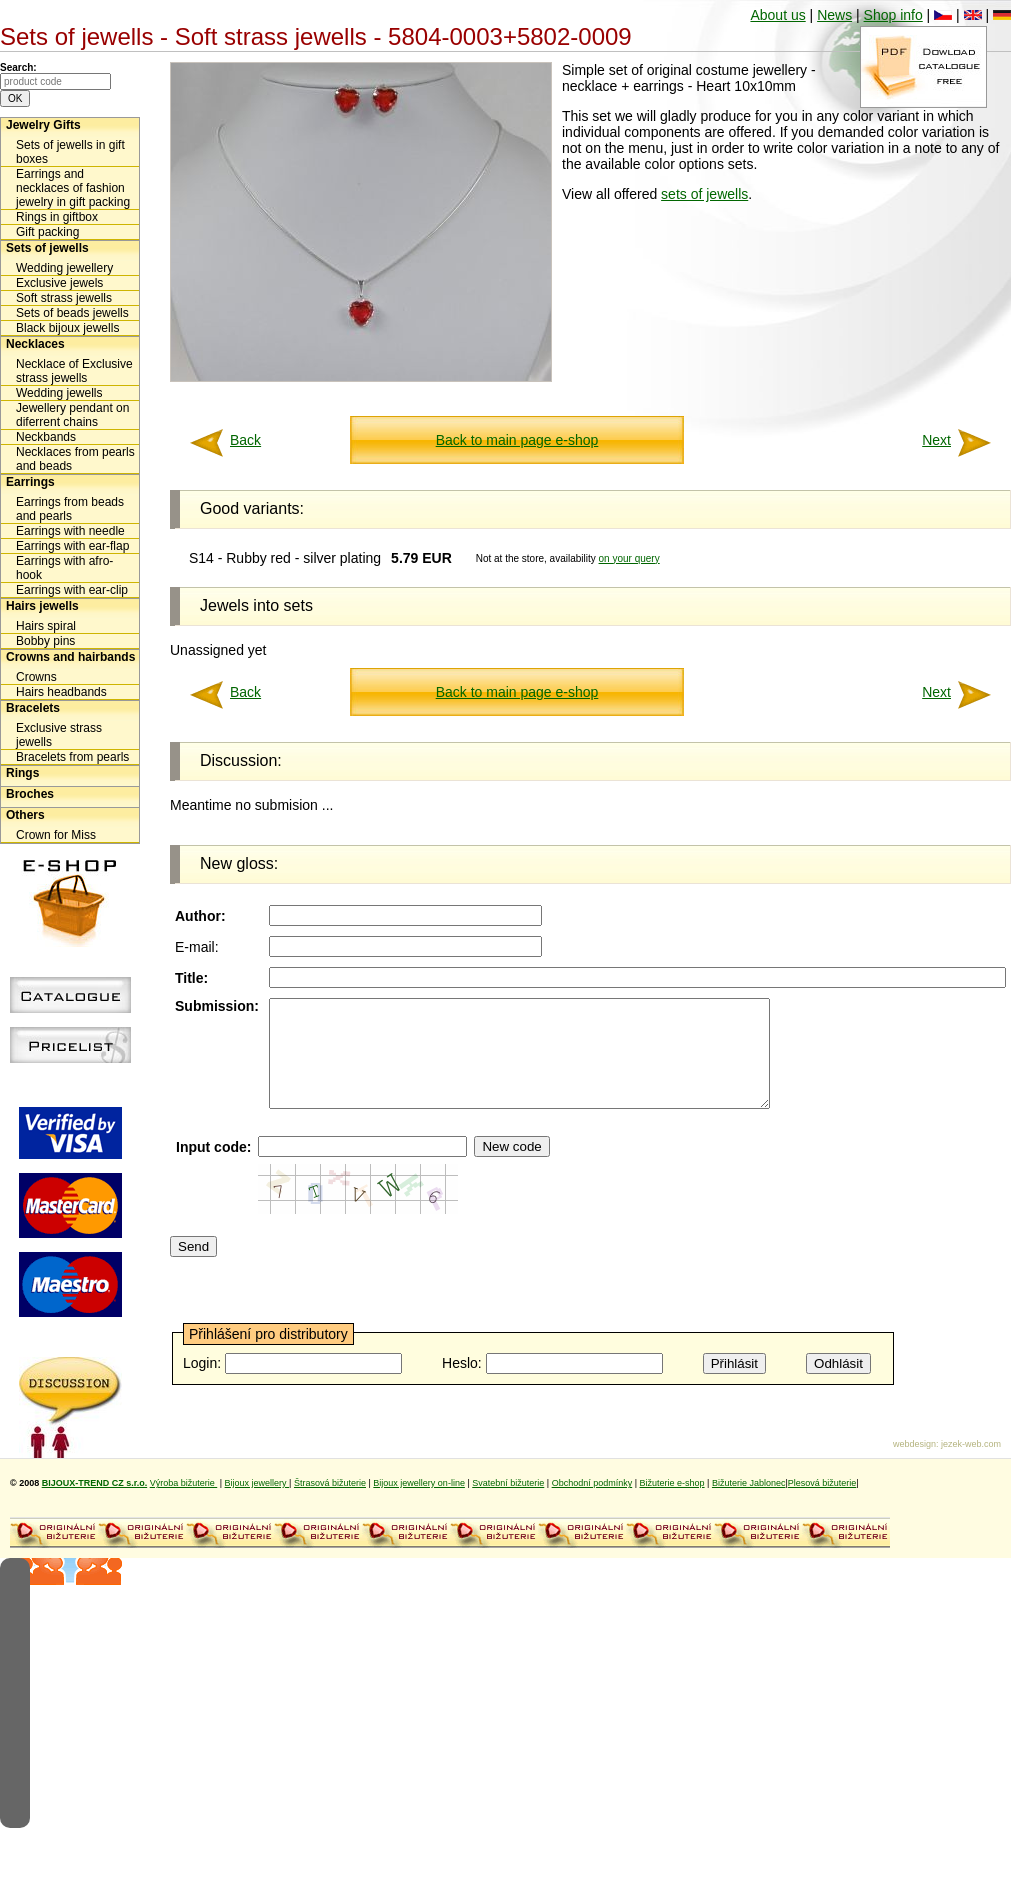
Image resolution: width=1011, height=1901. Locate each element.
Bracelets (33, 708)
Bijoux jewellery (257, 1504)
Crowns (36, 677)
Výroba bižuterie (184, 1504)
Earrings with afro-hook (64, 568)
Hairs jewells (42, 606)
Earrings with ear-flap (72, 546)
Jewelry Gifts (43, 125)
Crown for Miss (56, 835)
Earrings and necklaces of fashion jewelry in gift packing (73, 188)
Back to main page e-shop (517, 440)
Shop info (893, 15)
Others (25, 815)
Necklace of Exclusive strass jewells (74, 371)
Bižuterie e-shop (672, 1504)
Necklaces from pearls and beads (75, 459)
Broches (30, 794)
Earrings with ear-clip (72, 590)
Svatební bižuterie (508, 1504)
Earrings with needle (70, 531)
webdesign (914, 1465)
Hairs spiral (46, 626)
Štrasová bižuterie (330, 1504)
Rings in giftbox (57, 217)
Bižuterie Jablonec (749, 1504)
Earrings (30, 482)
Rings (22, 773)
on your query (629, 558)
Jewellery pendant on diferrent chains (72, 415)
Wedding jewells (59, 393)
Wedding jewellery (64, 268)
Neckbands (46, 437)
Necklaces (35, 344)
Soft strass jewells (64, 298)
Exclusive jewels (59, 283)
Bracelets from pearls (72, 757)
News (834, 15)
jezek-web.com (971, 1465)
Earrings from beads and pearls (70, 509)
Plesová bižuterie (822, 1504)
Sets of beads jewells (72, 313)
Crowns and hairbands (70, 657)
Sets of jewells (47, 248)
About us (777, 15)
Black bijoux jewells (67, 328)
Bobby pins (45, 641)
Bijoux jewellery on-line (419, 1504)
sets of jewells (704, 194)
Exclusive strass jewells (59, 735)
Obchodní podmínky (592, 1504)
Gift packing (47, 232)
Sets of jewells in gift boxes (70, 152)
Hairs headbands (61, 692)
